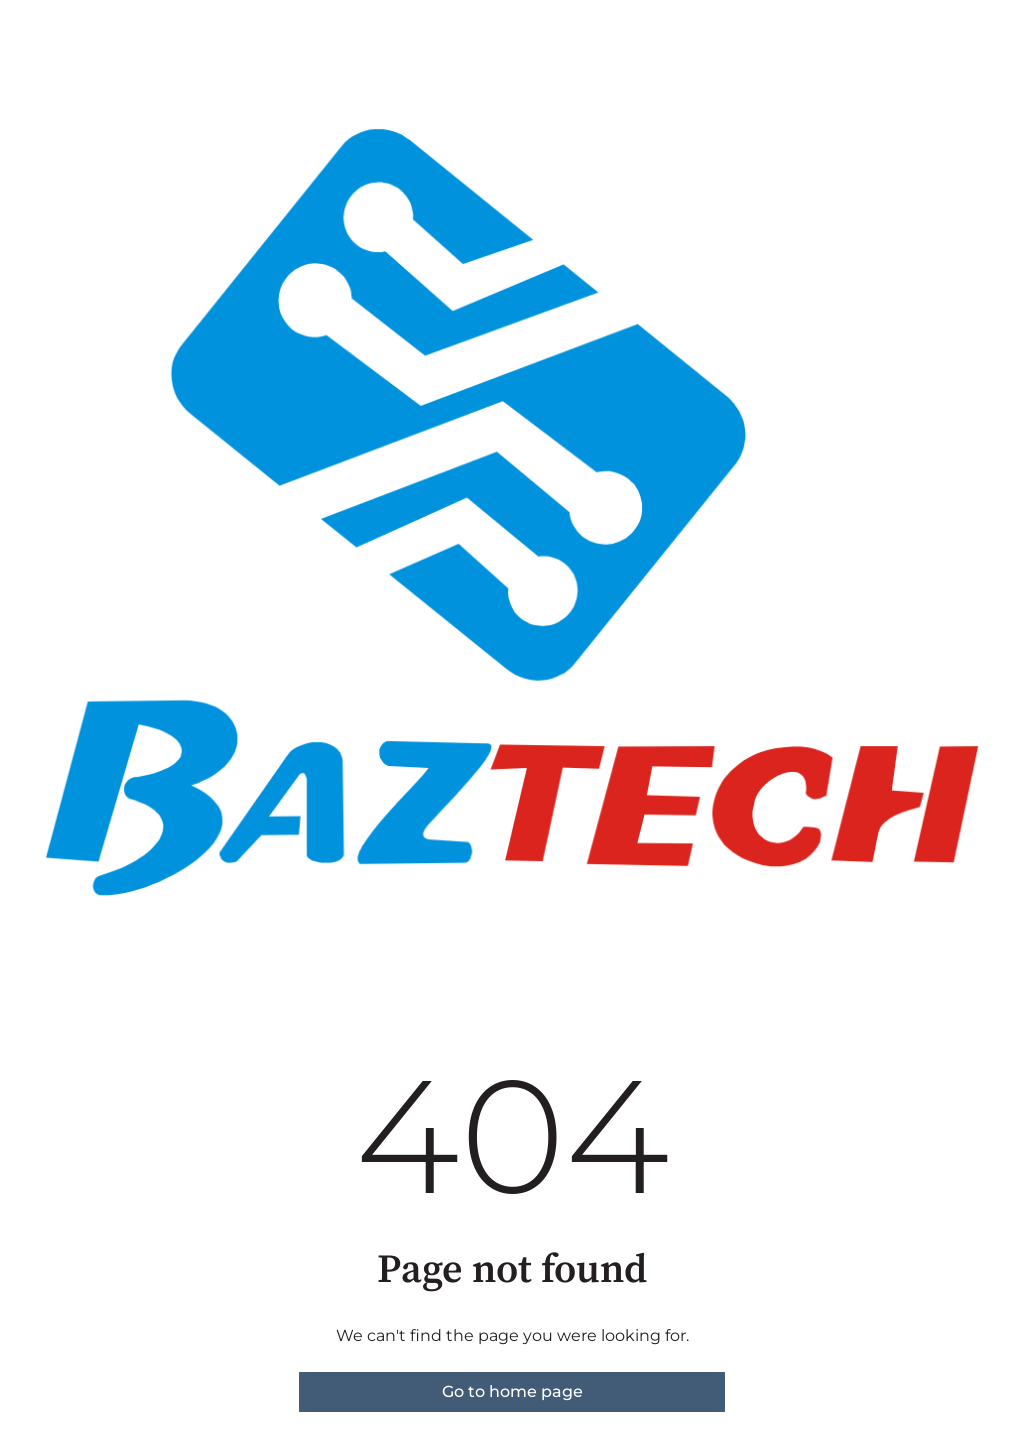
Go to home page (512, 1391)
